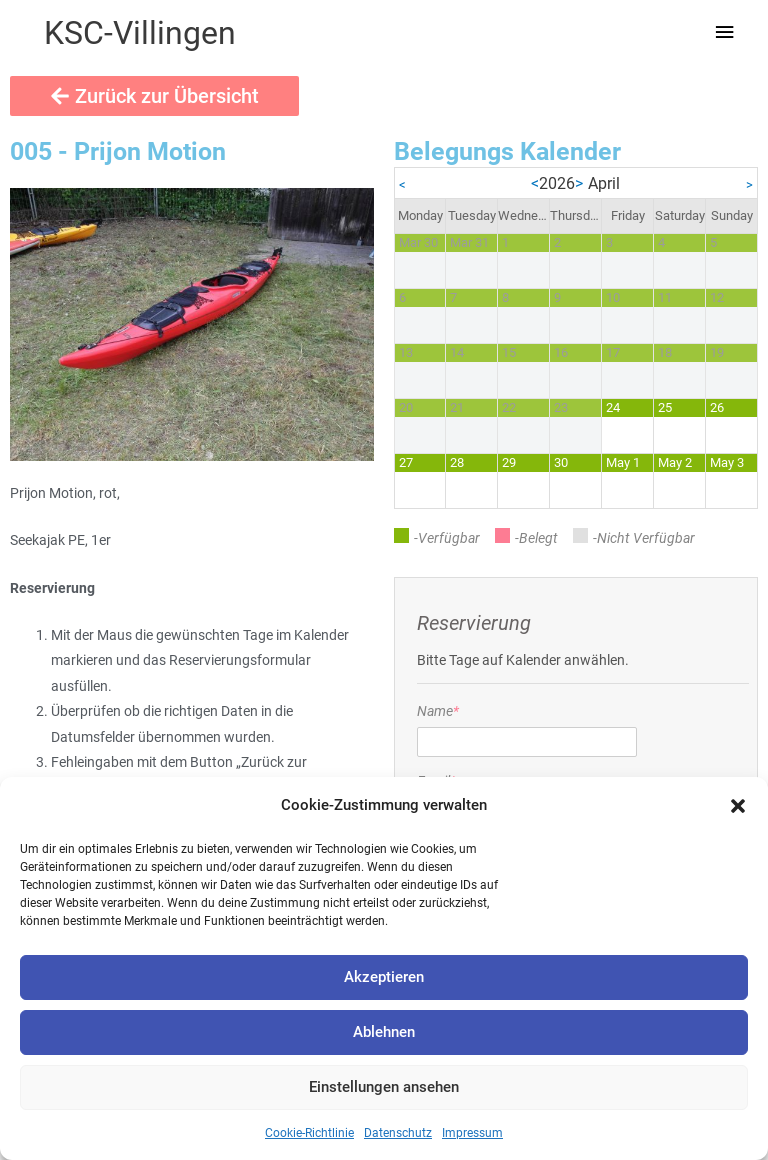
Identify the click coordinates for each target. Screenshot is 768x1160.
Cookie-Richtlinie (309, 1133)
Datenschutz (398, 1133)
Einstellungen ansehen (384, 1087)
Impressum (472, 1133)
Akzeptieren (384, 977)
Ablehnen (384, 1032)
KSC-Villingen (140, 33)
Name (438, 711)
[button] (738, 806)
